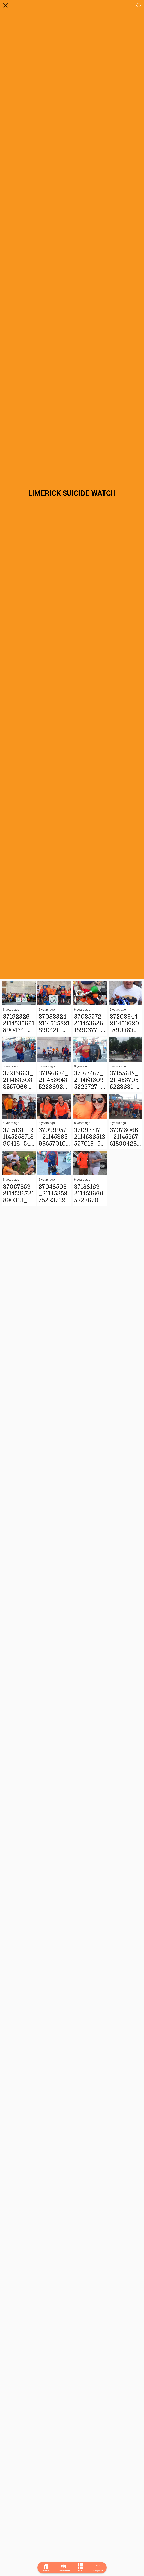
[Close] (5, 5)
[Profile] (138, 5)
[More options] (98, 2567)
